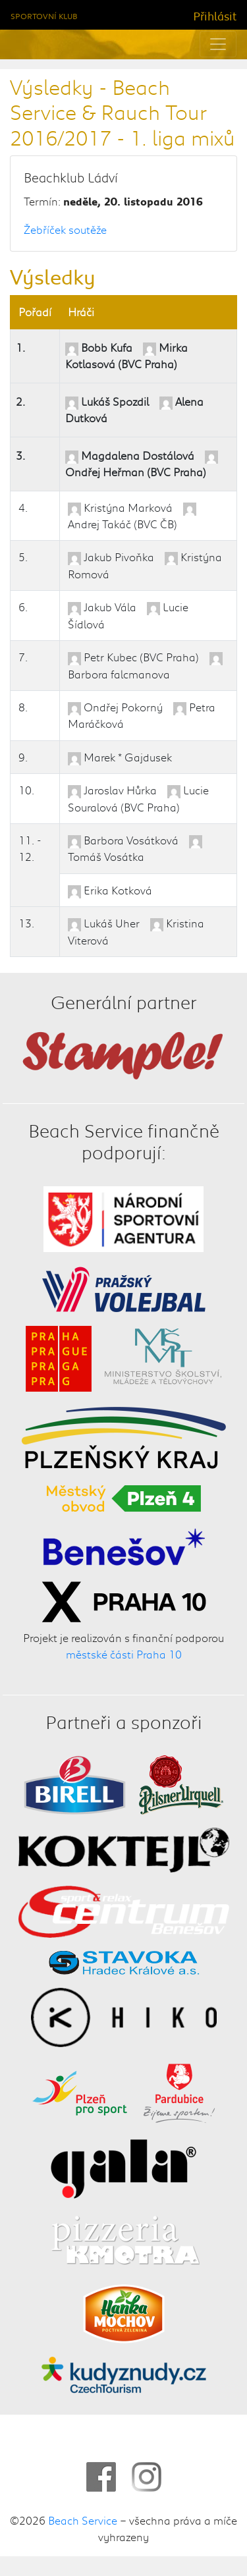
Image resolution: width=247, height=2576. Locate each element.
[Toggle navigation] (218, 44)
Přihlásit (214, 16)
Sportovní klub (44, 16)
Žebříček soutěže (65, 229)
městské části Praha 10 (124, 1654)
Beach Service (82, 2520)
